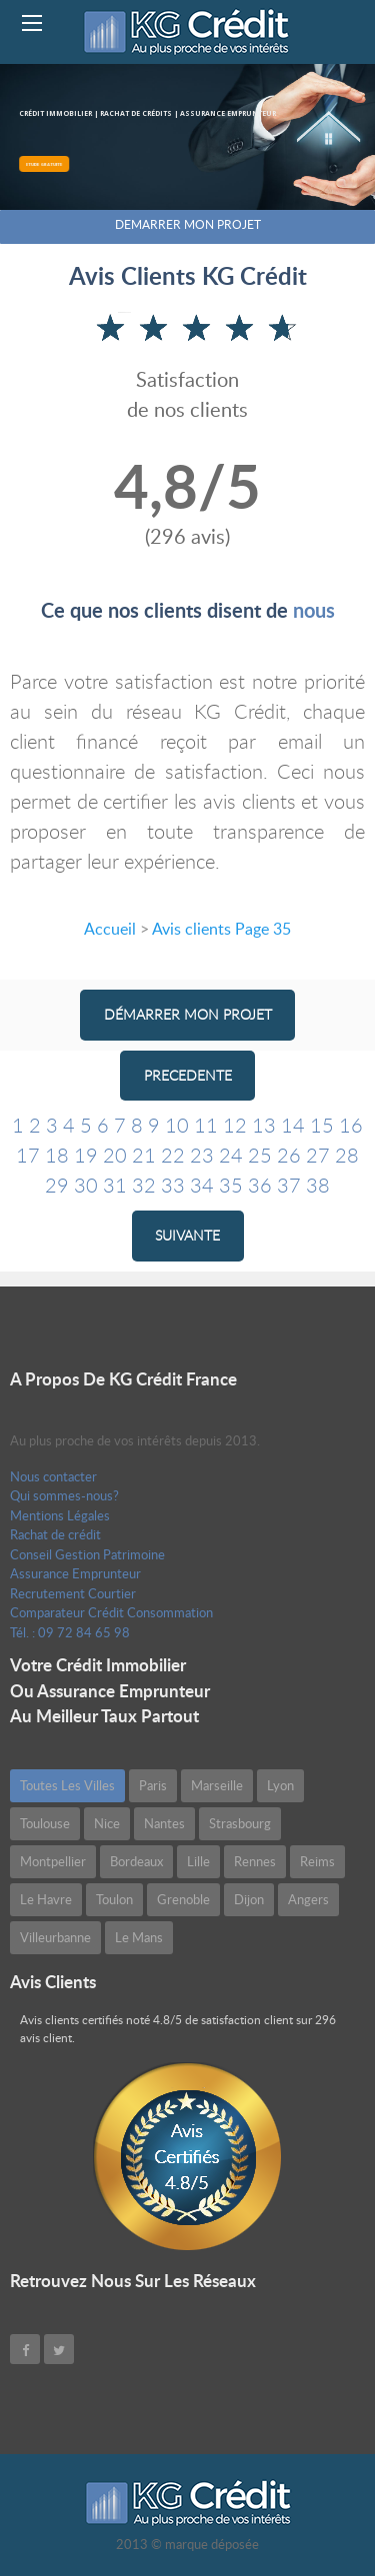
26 (289, 1155)
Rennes (255, 1861)
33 (173, 1185)
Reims (317, 1861)
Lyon (280, 1785)
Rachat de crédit (55, 1534)
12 (235, 1125)
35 (231, 1185)
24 (231, 1155)
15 (322, 1125)
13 (264, 1125)
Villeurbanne (55, 1937)
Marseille (217, 1785)
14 (293, 1125)
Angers (308, 1899)
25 (260, 1155)
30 (86, 1185)
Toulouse (45, 1823)
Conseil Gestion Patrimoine (87, 1554)
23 (202, 1155)
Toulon (114, 1899)
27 (318, 1155)
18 (57, 1155)
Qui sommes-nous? (64, 1495)
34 (202, 1185)
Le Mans (139, 1937)
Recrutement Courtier (73, 1593)
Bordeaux (136, 1861)
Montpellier (53, 1861)
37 (289, 1185)
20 (115, 1155)
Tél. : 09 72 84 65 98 (70, 1632)
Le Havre (46, 1899)
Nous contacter (53, 1476)
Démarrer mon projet (188, 1014)
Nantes (164, 1823)
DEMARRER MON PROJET (188, 224)
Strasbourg (240, 1823)
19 (86, 1155)
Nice (107, 1823)
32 (144, 1185)
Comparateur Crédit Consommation (111, 1612)
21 (144, 1155)
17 (28, 1155)
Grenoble (183, 1899)
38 (318, 1185)
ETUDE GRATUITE (49, 164)
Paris (153, 1785)
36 (260, 1185)
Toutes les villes (67, 1785)
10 (177, 1125)
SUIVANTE (187, 1235)
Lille (198, 1861)
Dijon (249, 1899)
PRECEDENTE (188, 1075)
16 (351, 1125)
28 (347, 1155)
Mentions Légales (60, 1515)
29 (57, 1185)
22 (173, 1155)
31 (115, 1185)
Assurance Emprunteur (75, 1573)
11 (206, 1125)
